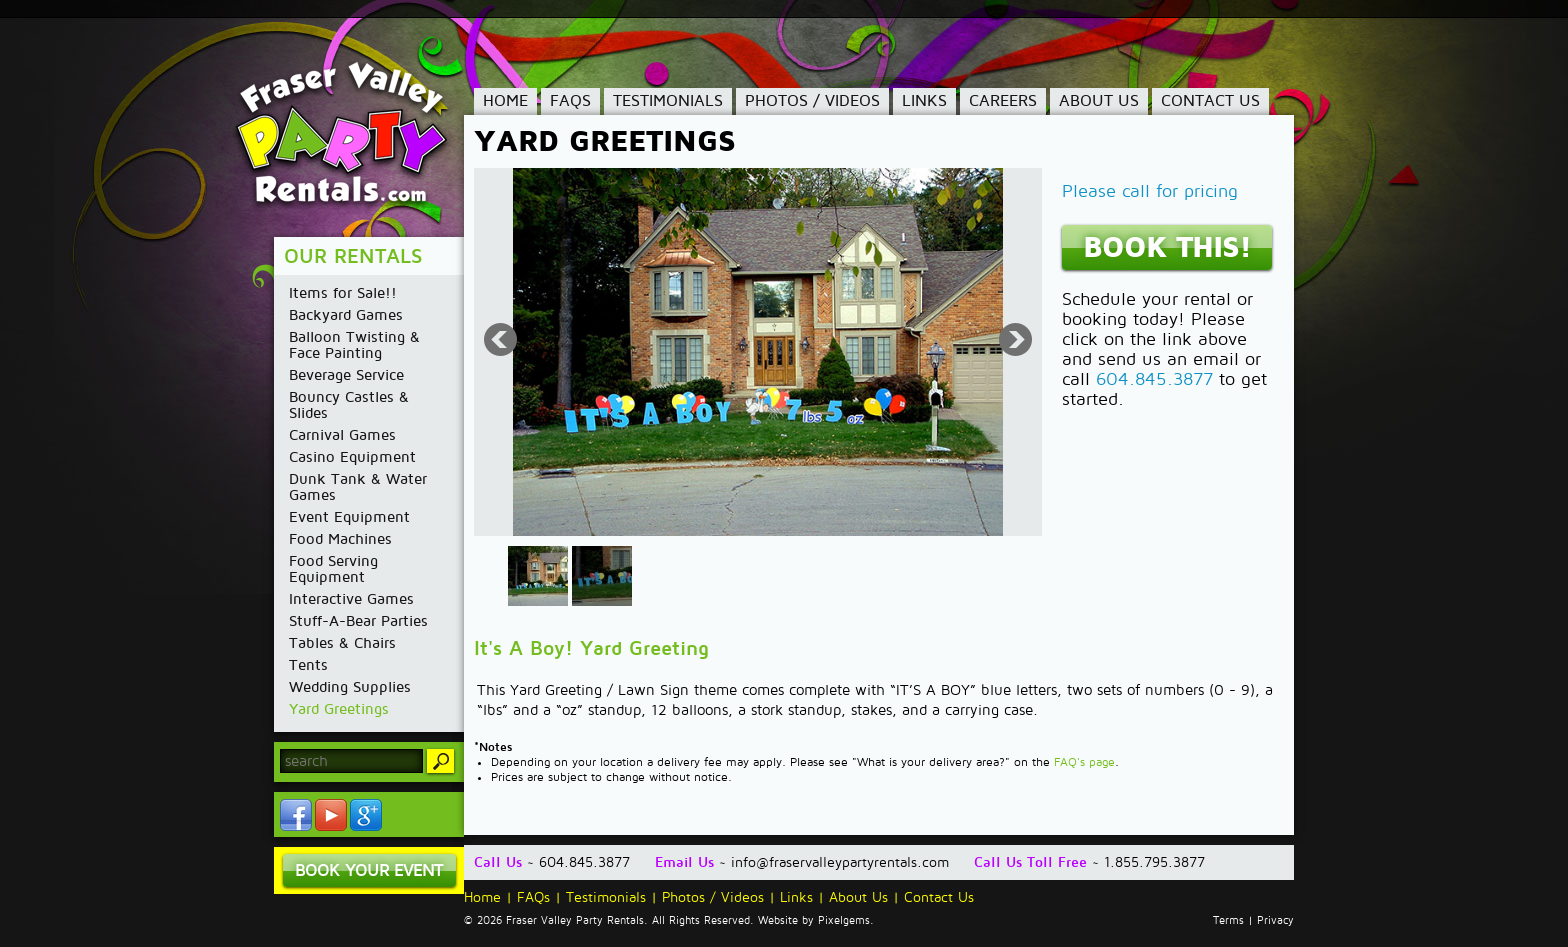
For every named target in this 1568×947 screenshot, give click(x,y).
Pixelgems (844, 921)
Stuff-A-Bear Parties (358, 621)
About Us (1099, 101)
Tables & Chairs (342, 643)
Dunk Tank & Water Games (358, 487)
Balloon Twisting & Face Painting (354, 345)
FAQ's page (1084, 762)
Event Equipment (349, 517)
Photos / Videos (812, 101)
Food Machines (340, 539)
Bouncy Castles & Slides (349, 405)
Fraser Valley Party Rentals (356, 135)
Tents (308, 665)
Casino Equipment (352, 457)
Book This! (1167, 247)
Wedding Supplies (350, 687)
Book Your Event (369, 870)
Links (924, 101)
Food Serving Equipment (333, 569)
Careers (1003, 101)
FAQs (570, 101)
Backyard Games (346, 315)
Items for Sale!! (343, 293)
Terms (1228, 921)
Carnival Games (342, 435)
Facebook (296, 815)
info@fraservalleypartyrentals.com (840, 862)
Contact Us (1210, 101)
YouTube (331, 815)
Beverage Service (346, 375)
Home (505, 101)
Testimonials (668, 101)
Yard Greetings (339, 709)
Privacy (1275, 921)
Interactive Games (351, 599)
